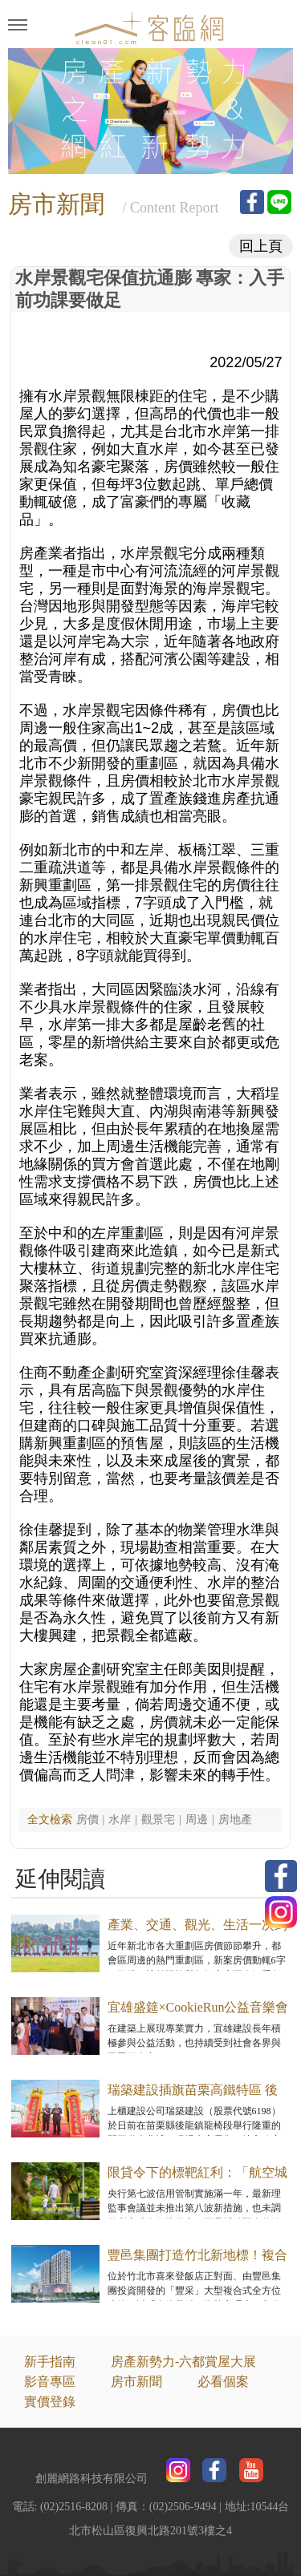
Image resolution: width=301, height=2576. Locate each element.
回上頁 (261, 246)
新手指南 (49, 2361)
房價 (87, 1820)
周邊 (196, 1820)
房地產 (235, 1820)
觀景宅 (158, 1820)
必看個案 (223, 2381)
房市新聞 (136, 2381)
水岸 (119, 1820)
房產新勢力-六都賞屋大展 (183, 2361)
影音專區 (49, 2381)
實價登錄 (49, 2401)
